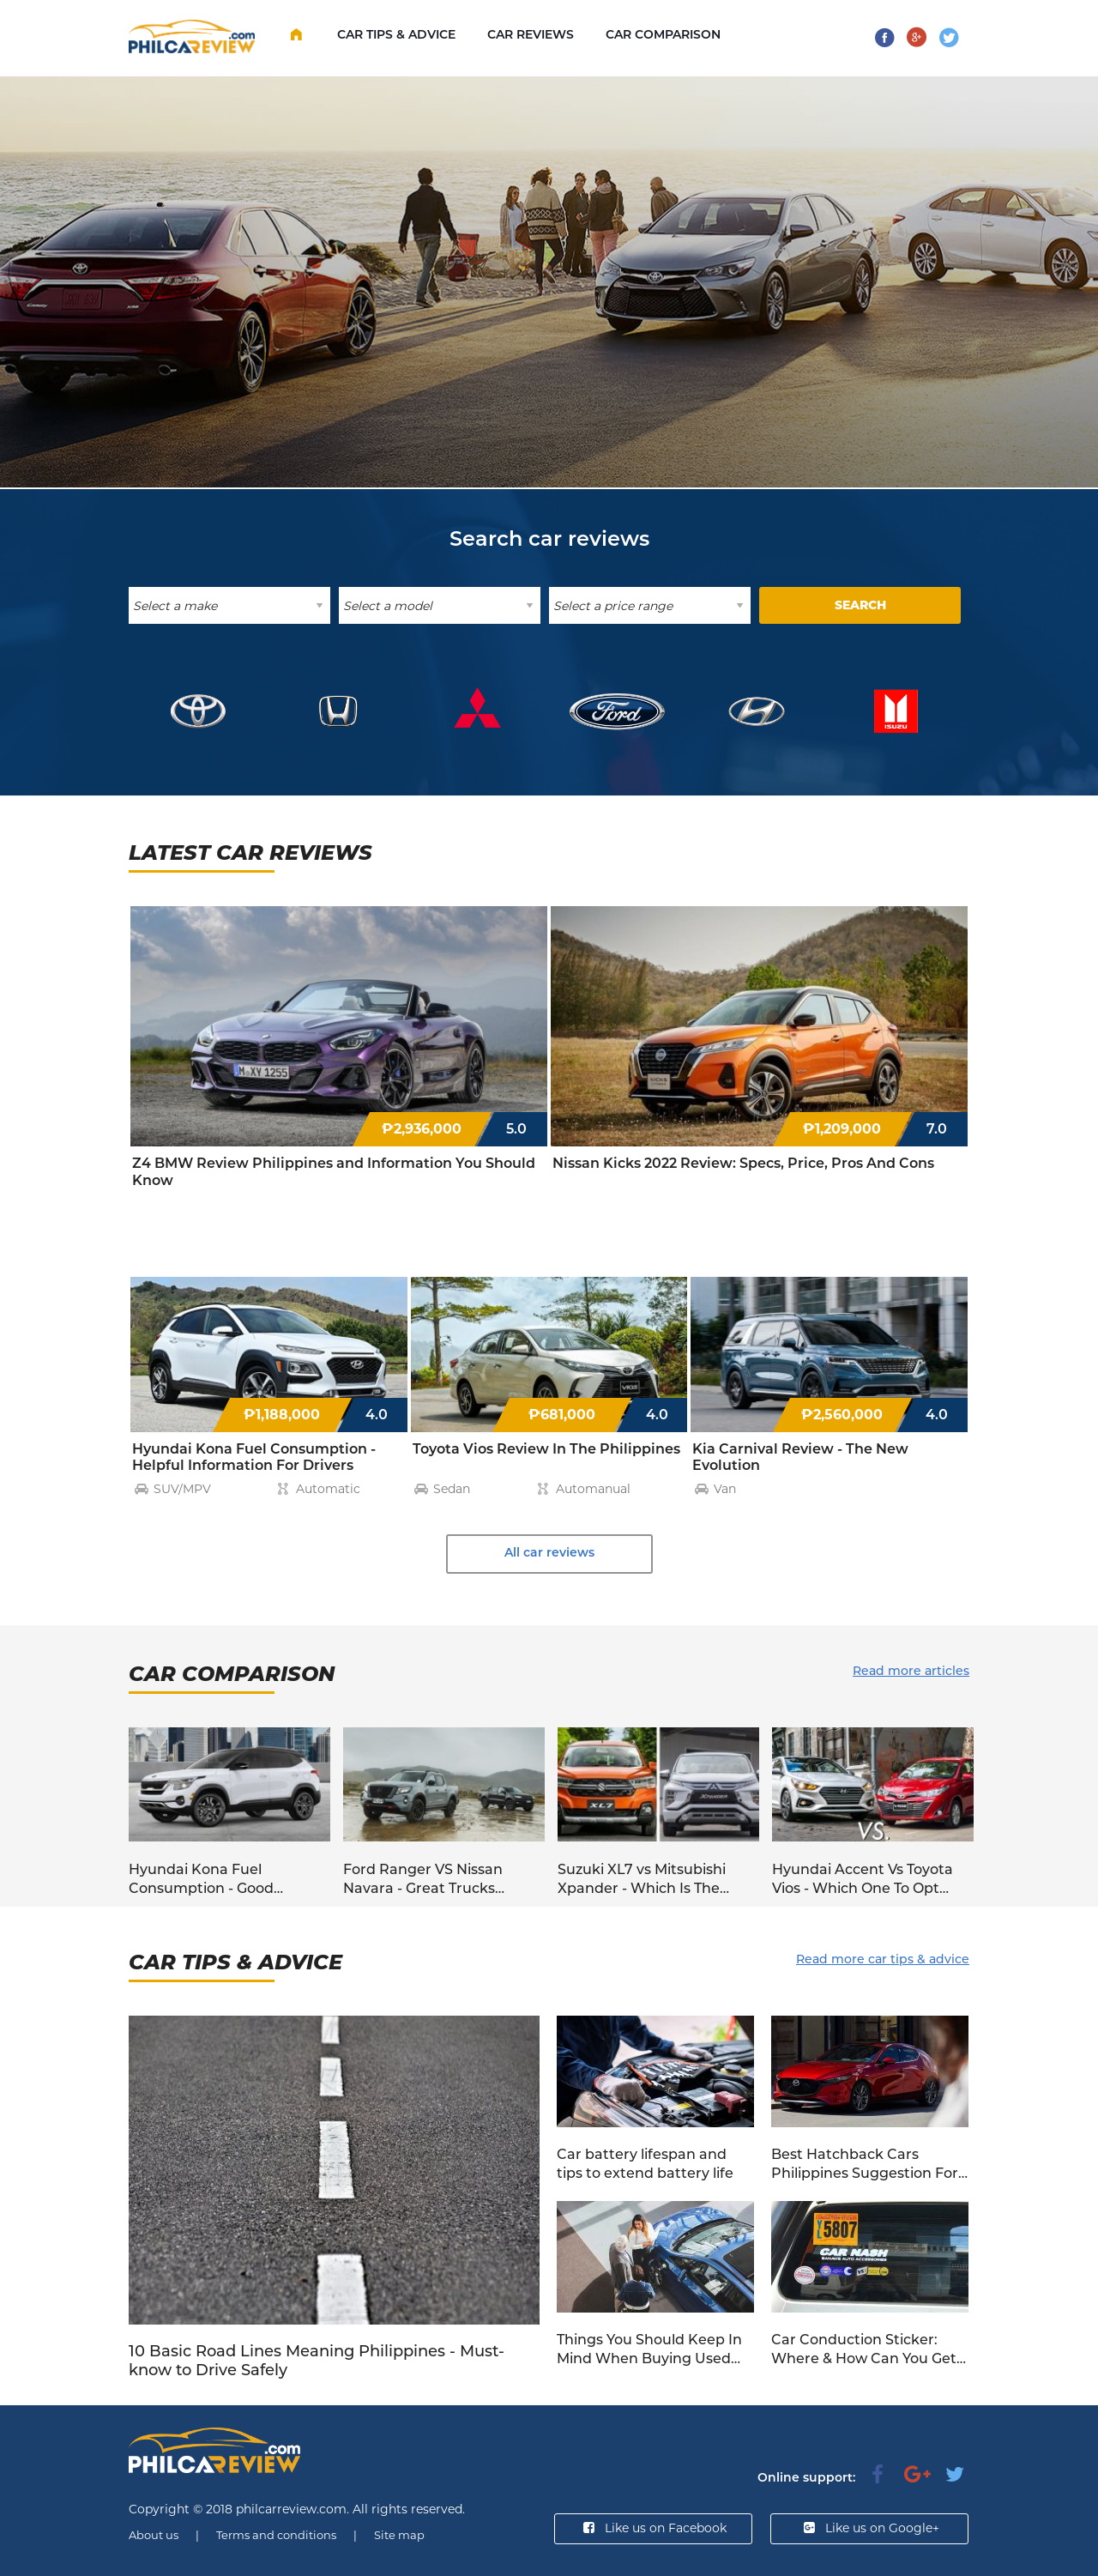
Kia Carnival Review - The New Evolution (800, 1457)
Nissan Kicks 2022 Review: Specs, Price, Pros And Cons (743, 1163)
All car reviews (549, 1552)
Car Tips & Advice (396, 34)
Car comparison (663, 34)
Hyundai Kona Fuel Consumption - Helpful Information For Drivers (254, 1457)
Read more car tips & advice (882, 1959)
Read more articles (911, 1670)
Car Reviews (530, 34)
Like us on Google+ (869, 2527)
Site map (399, 2535)
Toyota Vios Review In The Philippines (546, 1449)
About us (153, 2535)
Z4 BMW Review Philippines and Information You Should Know (333, 1172)
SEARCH (860, 605)
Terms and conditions (276, 2535)
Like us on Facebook (653, 2527)
